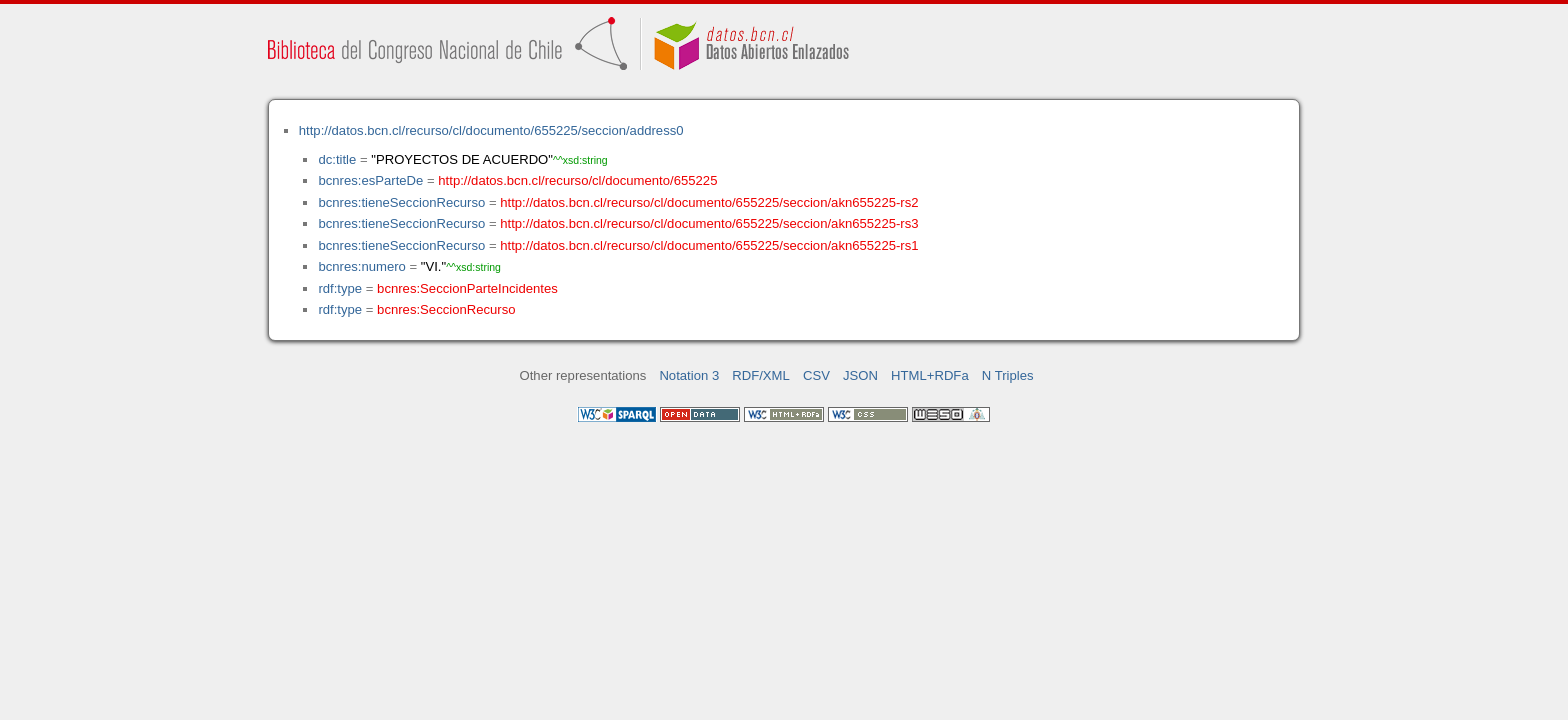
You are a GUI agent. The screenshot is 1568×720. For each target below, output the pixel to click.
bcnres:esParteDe (370, 180)
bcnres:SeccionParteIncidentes (467, 288)
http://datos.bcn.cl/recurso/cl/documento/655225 (577, 180)
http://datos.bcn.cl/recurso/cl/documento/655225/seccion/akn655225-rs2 (709, 202)
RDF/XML (761, 375)
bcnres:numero (361, 266)
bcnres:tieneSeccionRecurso (401, 202)
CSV (816, 375)
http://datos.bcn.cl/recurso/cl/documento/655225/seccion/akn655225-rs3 (709, 223)
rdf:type (340, 288)
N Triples (1008, 375)
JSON (860, 375)
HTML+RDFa (930, 375)
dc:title (337, 159)
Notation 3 (689, 375)
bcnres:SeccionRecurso (446, 309)
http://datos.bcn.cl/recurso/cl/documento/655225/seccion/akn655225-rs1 (709, 245)
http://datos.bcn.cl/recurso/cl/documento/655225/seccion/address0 (491, 130)
